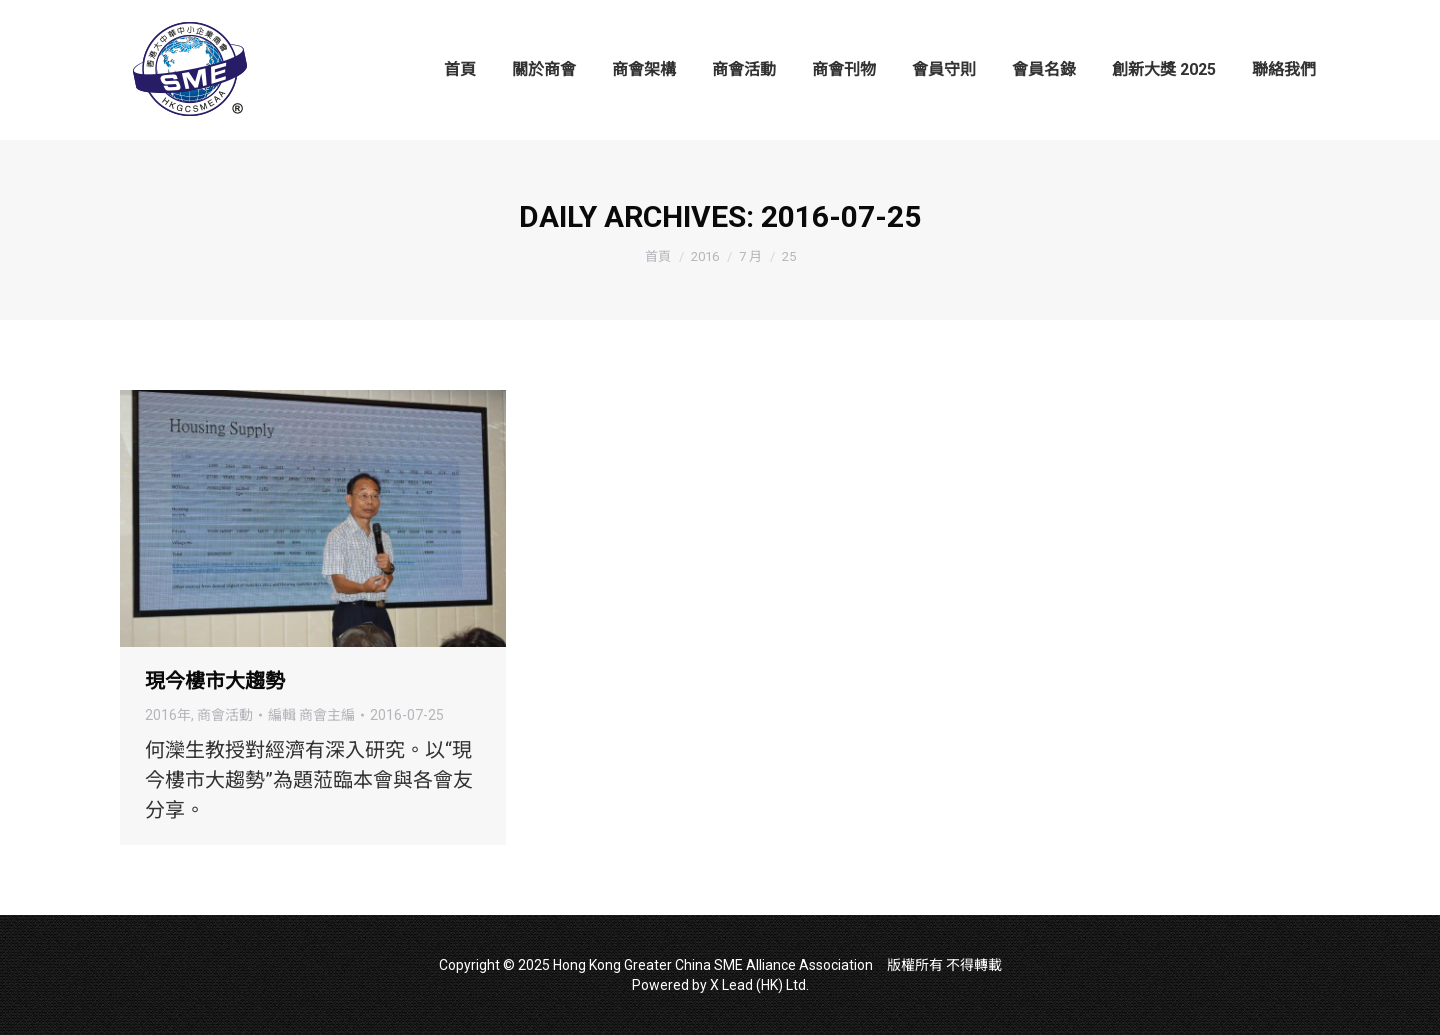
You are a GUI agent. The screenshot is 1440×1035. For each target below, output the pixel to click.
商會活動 (225, 715)
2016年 (168, 715)
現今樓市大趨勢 (215, 681)
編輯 (311, 715)
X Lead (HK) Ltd (758, 985)
